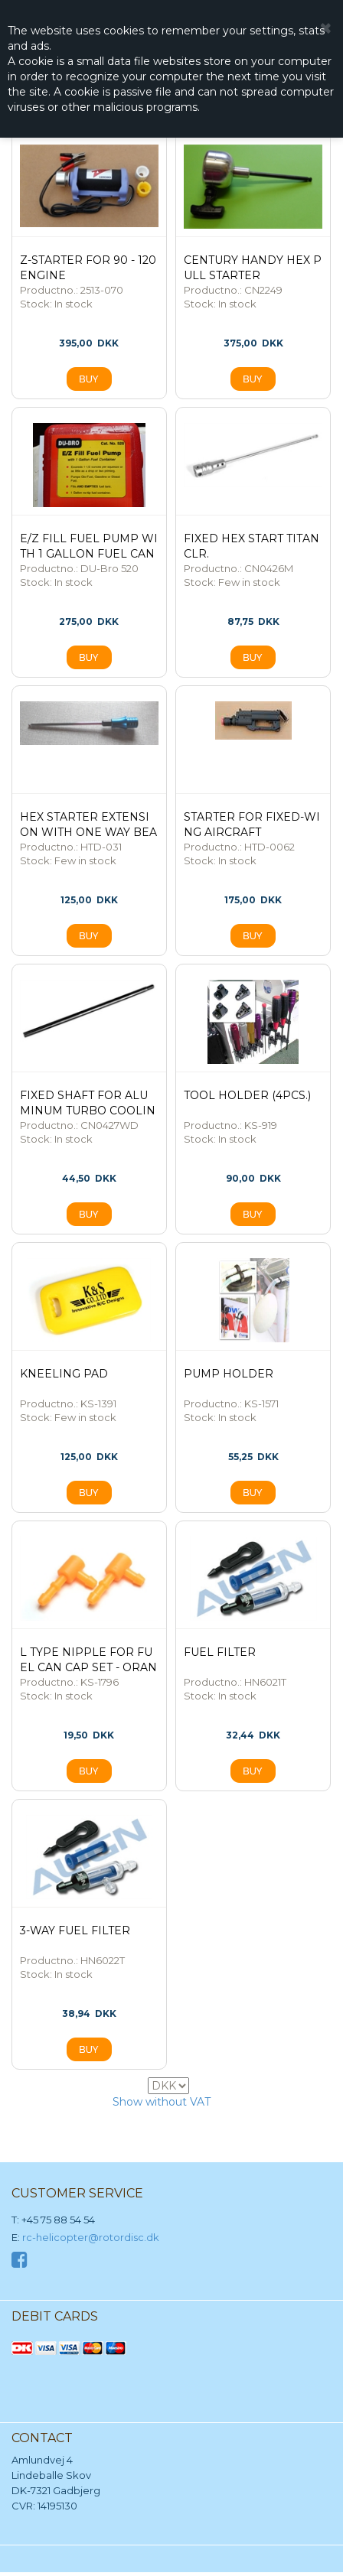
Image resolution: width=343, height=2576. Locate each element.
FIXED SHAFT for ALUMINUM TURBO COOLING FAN (87, 1110)
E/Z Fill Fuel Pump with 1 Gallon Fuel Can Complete (89, 554)
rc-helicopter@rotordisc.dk (90, 2237)
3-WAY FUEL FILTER (75, 1930)
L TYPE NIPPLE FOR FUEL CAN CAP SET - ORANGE (88, 1667)
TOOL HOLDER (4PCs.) (247, 1095)
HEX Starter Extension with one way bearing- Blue (88, 832)
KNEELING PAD (64, 1374)
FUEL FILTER (220, 1652)
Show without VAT (162, 2102)
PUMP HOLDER (228, 1374)
